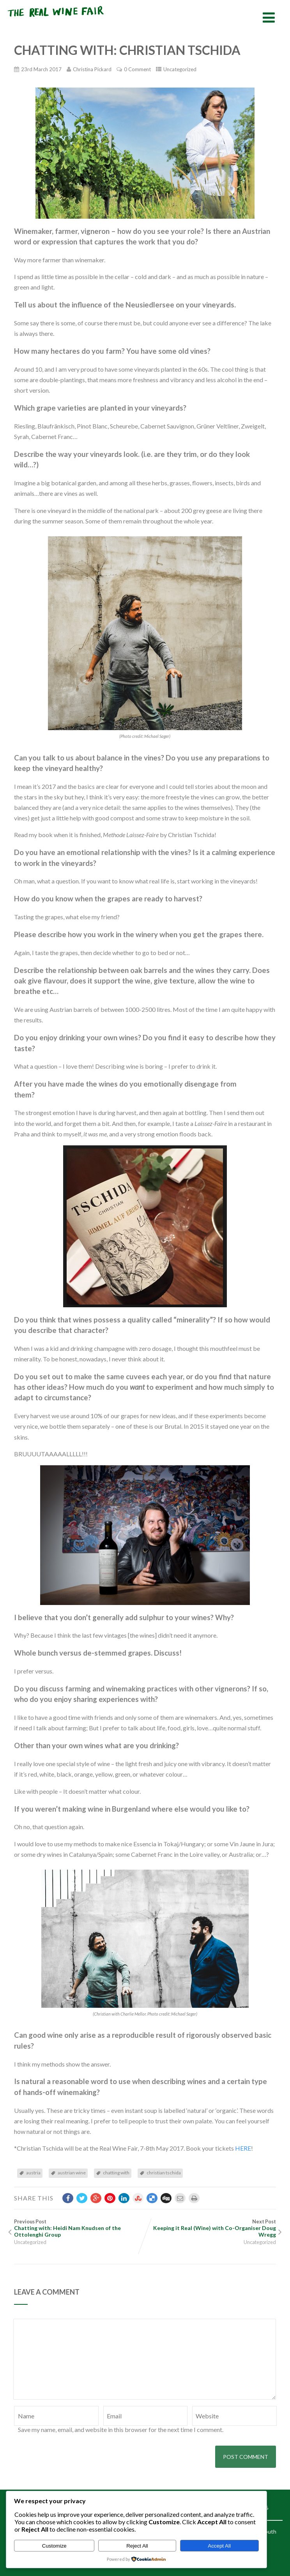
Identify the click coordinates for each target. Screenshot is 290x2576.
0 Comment (137, 69)
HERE (243, 2148)
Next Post (210, 2228)
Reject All (137, 2546)
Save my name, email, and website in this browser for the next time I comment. (120, 2429)
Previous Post (79, 2228)
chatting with (116, 2173)
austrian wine (72, 2173)
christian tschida (164, 2173)
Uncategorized (179, 69)
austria (33, 2173)
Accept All (219, 2546)
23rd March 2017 (41, 69)
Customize (54, 2546)
